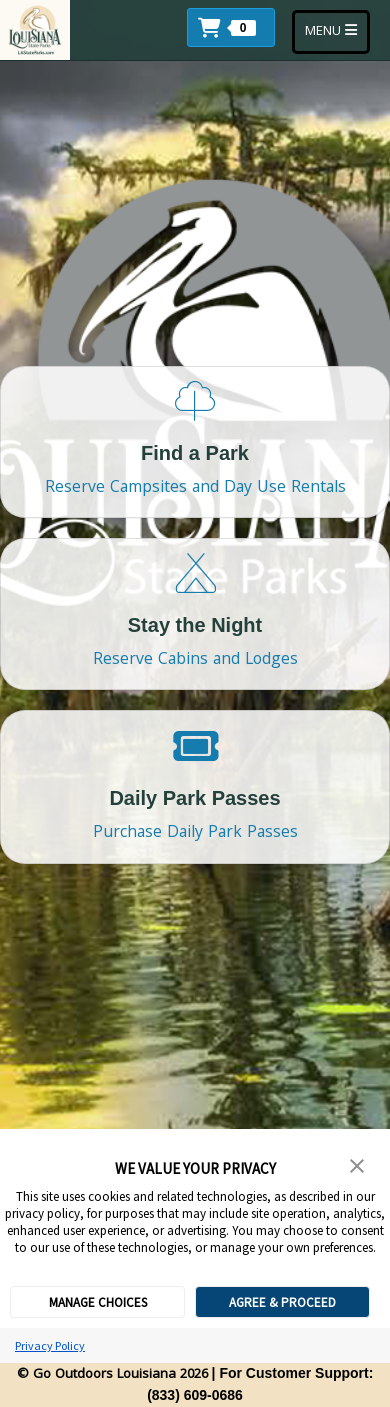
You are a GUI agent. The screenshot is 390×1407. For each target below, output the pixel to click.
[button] (236, 25)
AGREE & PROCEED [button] (282, 1302)
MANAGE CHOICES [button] (98, 1302)
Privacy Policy (50, 1345)
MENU (337, 31)
